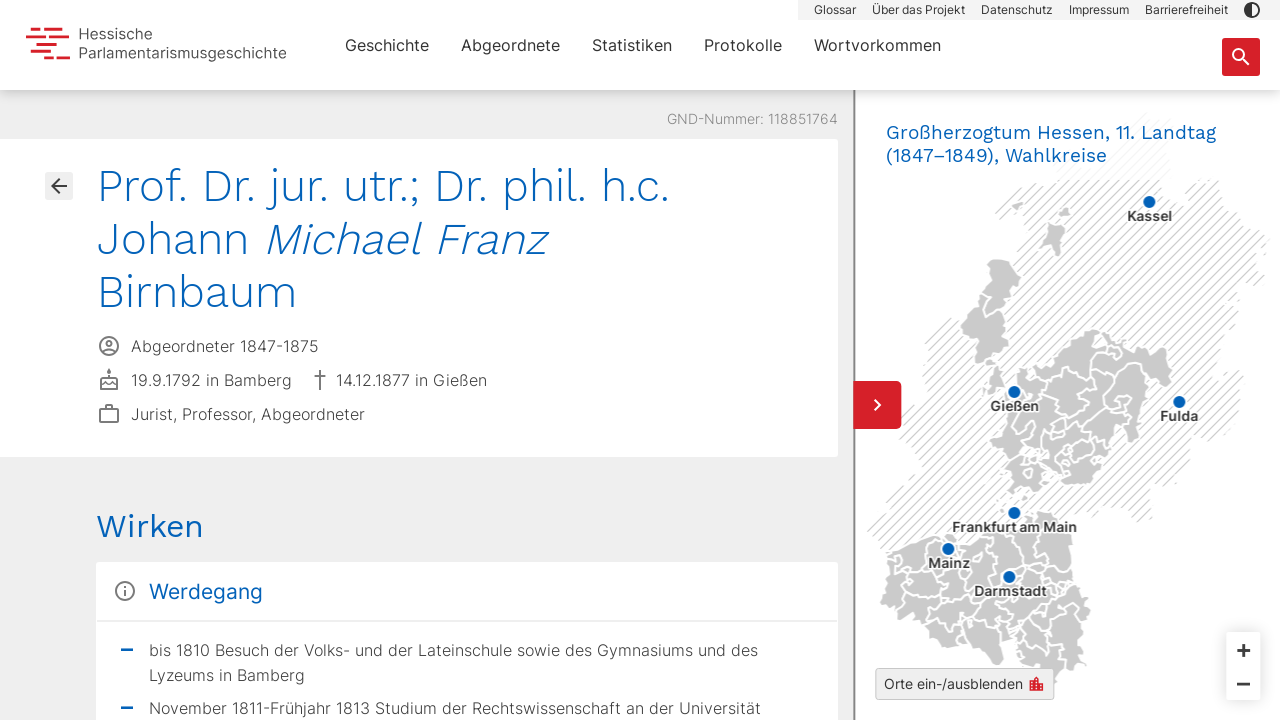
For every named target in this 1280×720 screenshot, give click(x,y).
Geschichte (387, 45)
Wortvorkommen (877, 45)
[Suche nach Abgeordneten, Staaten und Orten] (1241, 57)
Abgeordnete (510, 45)
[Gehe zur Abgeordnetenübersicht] (59, 186)
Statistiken (632, 45)
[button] (1252, 10)
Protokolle (743, 45)
